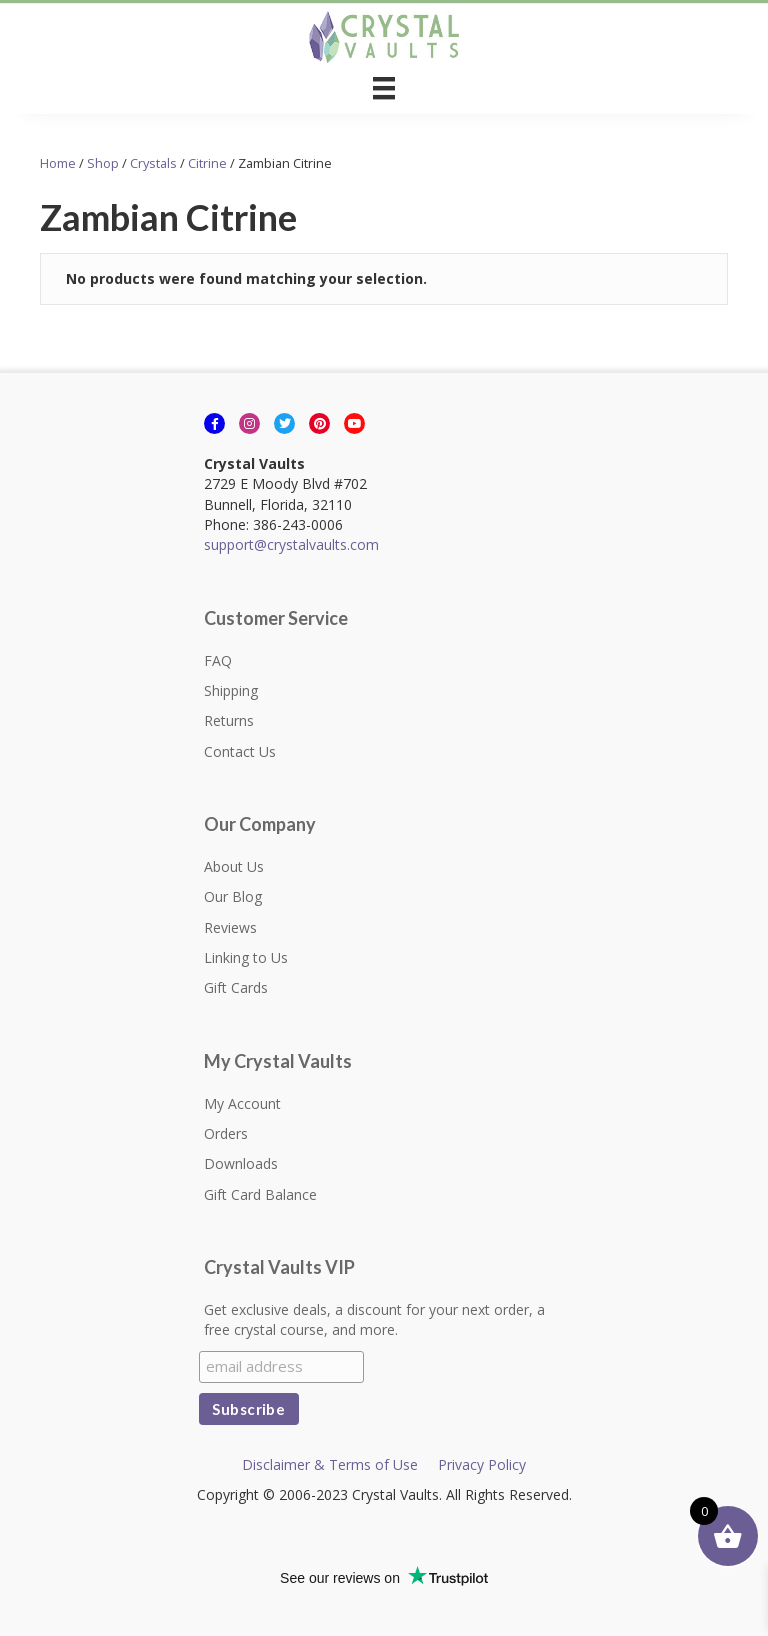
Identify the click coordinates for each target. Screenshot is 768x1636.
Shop (103, 163)
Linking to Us (246, 957)
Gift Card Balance (260, 1194)
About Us (234, 866)
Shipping (231, 690)
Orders (226, 1133)
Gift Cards (236, 987)
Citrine (207, 163)
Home (58, 163)
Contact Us (240, 751)
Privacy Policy (482, 1464)
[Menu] (384, 88)
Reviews (230, 927)
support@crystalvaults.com (291, 544)
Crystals (153, 163)
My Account (242, 1103)
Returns (229, 720)
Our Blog (233, 896)
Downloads (241, 1163)
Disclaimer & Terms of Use (330, 1464)
